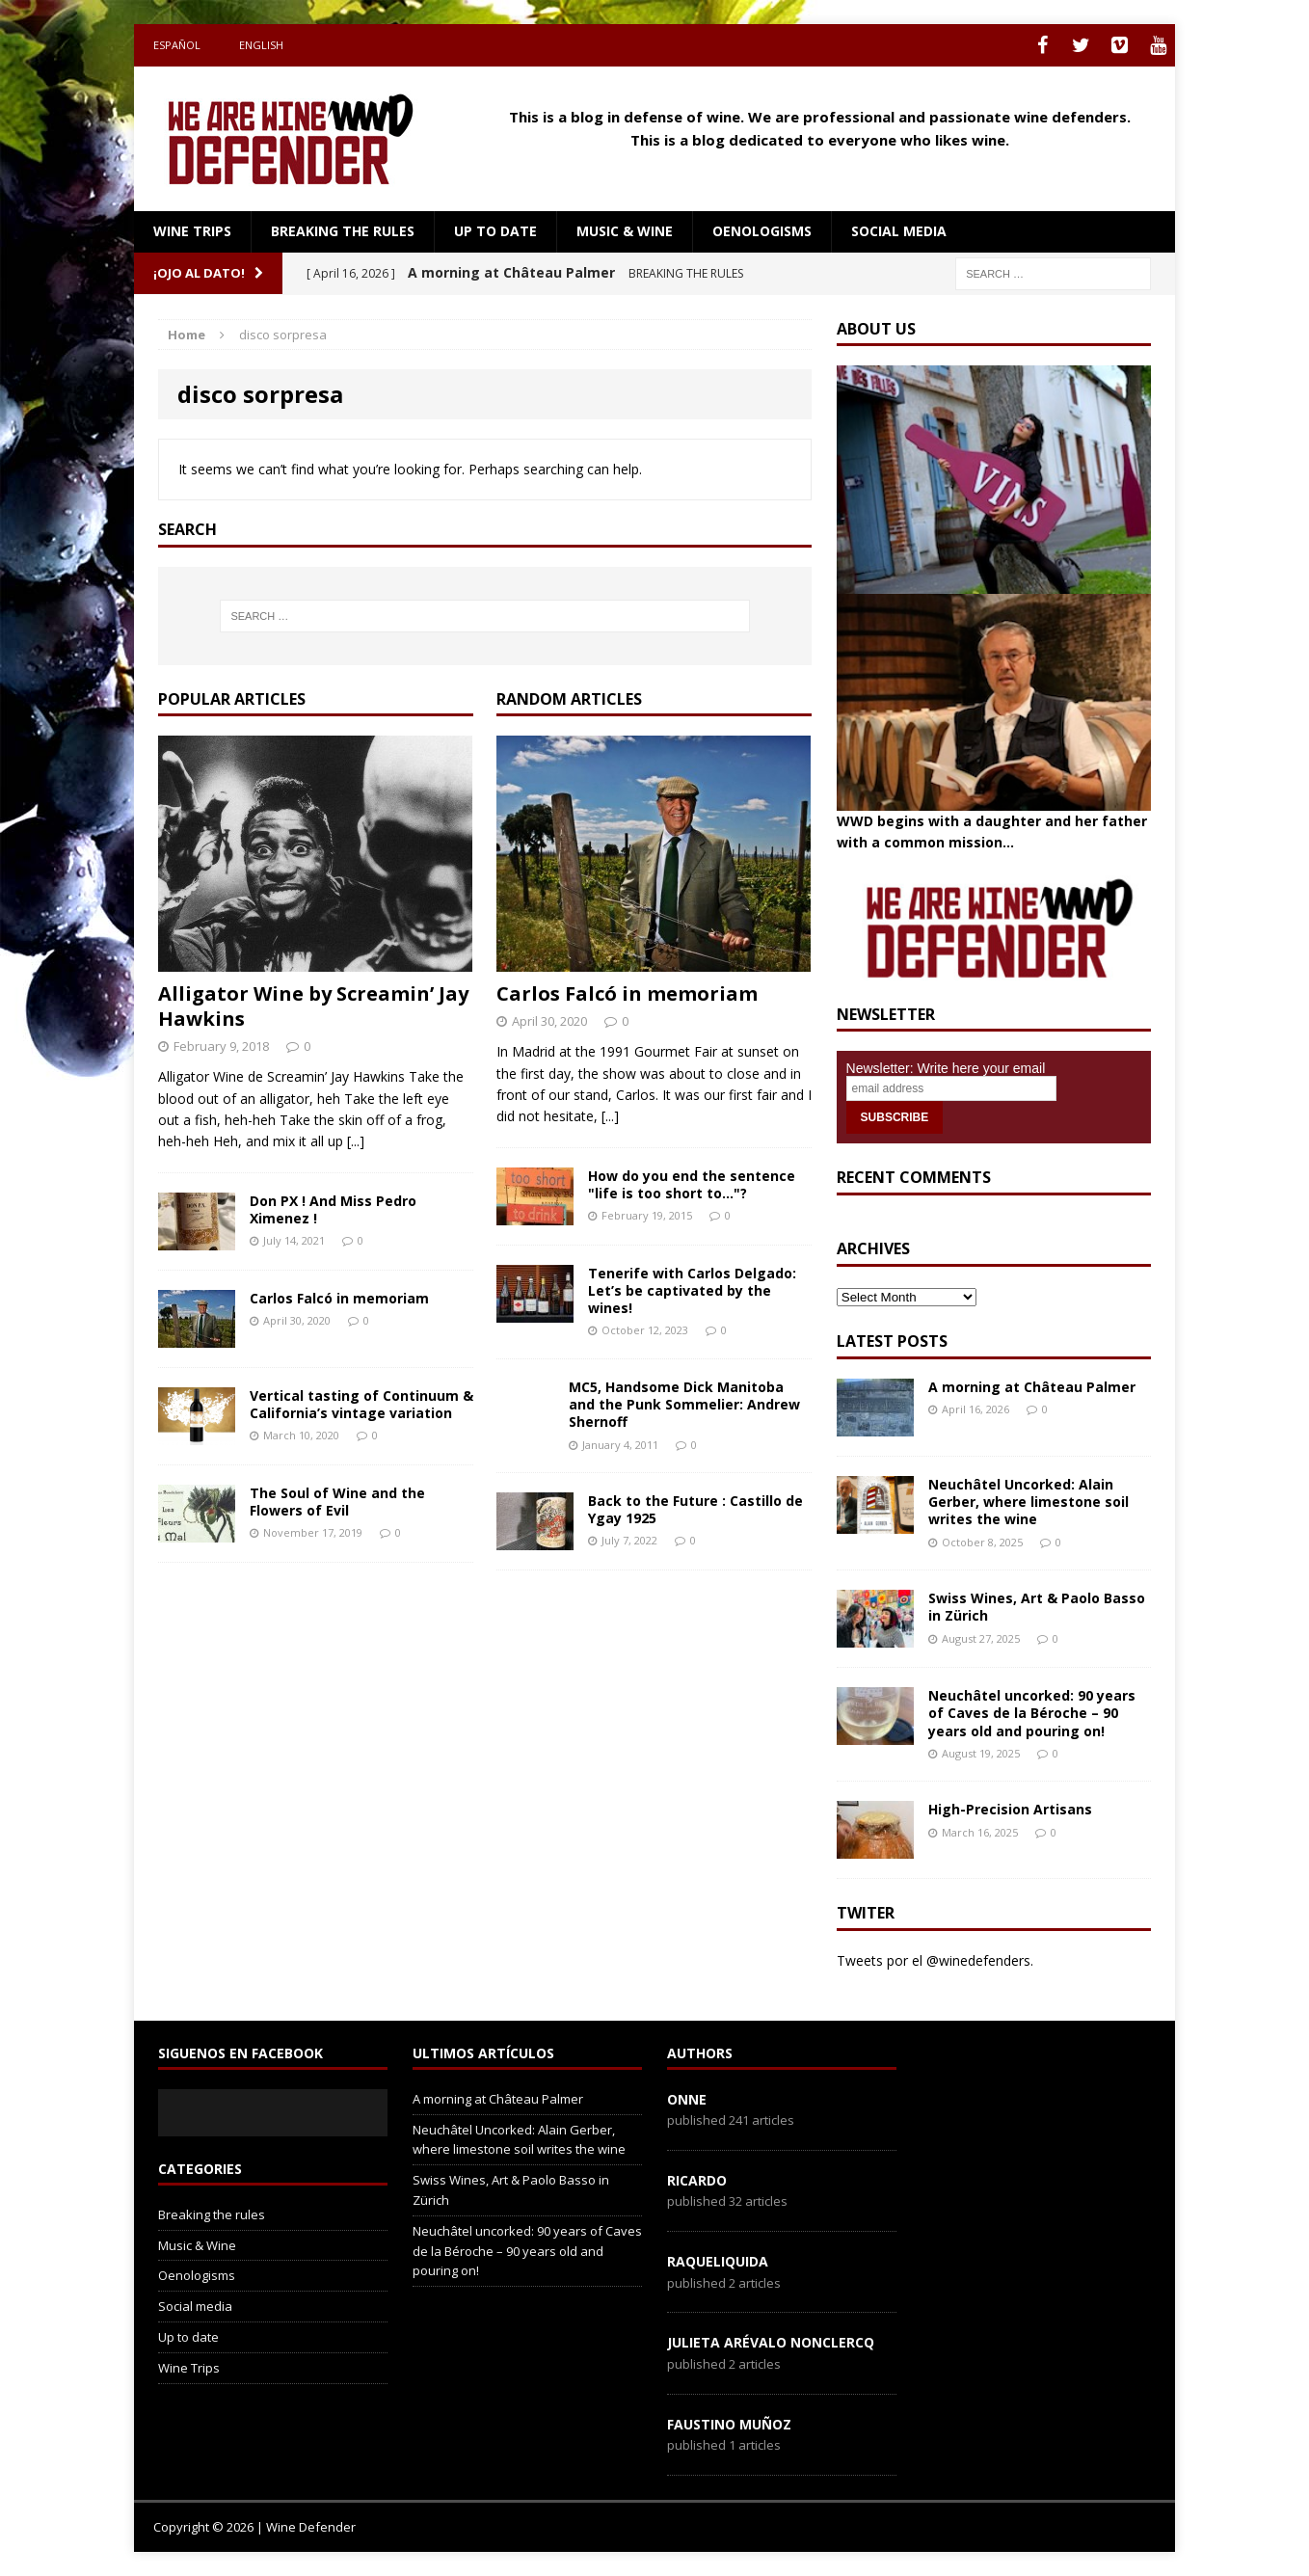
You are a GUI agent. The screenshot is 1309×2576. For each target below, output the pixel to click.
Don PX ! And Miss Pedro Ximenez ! (333, 1209)
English (261, 45)
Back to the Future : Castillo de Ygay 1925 (695, 1509)
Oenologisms (762, 231)
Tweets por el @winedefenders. (935, 1960)
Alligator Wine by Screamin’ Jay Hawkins (313, 1006)
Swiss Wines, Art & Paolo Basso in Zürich (1036, 1606)
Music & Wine (624, 231)
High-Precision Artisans (1010, 1809)
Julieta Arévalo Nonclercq (770, 2342)
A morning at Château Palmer (1031, 1387)
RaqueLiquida (717, 2261)
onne (687, 2099)
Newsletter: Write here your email (946, 1068)
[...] (355, 1141)
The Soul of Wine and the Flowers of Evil (337, 1501)
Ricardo (697, 2180)
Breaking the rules (342, 231)
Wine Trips (192, 231)
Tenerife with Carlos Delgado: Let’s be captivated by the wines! (692, 1290)
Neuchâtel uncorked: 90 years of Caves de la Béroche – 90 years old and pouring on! (1031, 1712)
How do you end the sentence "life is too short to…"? (691, 1184)
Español (176, 45)
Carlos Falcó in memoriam (339, 1298)
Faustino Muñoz (729, 2424)
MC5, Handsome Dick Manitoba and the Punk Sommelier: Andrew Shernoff (684, 1404)
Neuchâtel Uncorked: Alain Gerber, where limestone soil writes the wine (1028, 1501)
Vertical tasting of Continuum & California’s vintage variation (361, 1404)
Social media (899, 231)
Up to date (495, 231)
